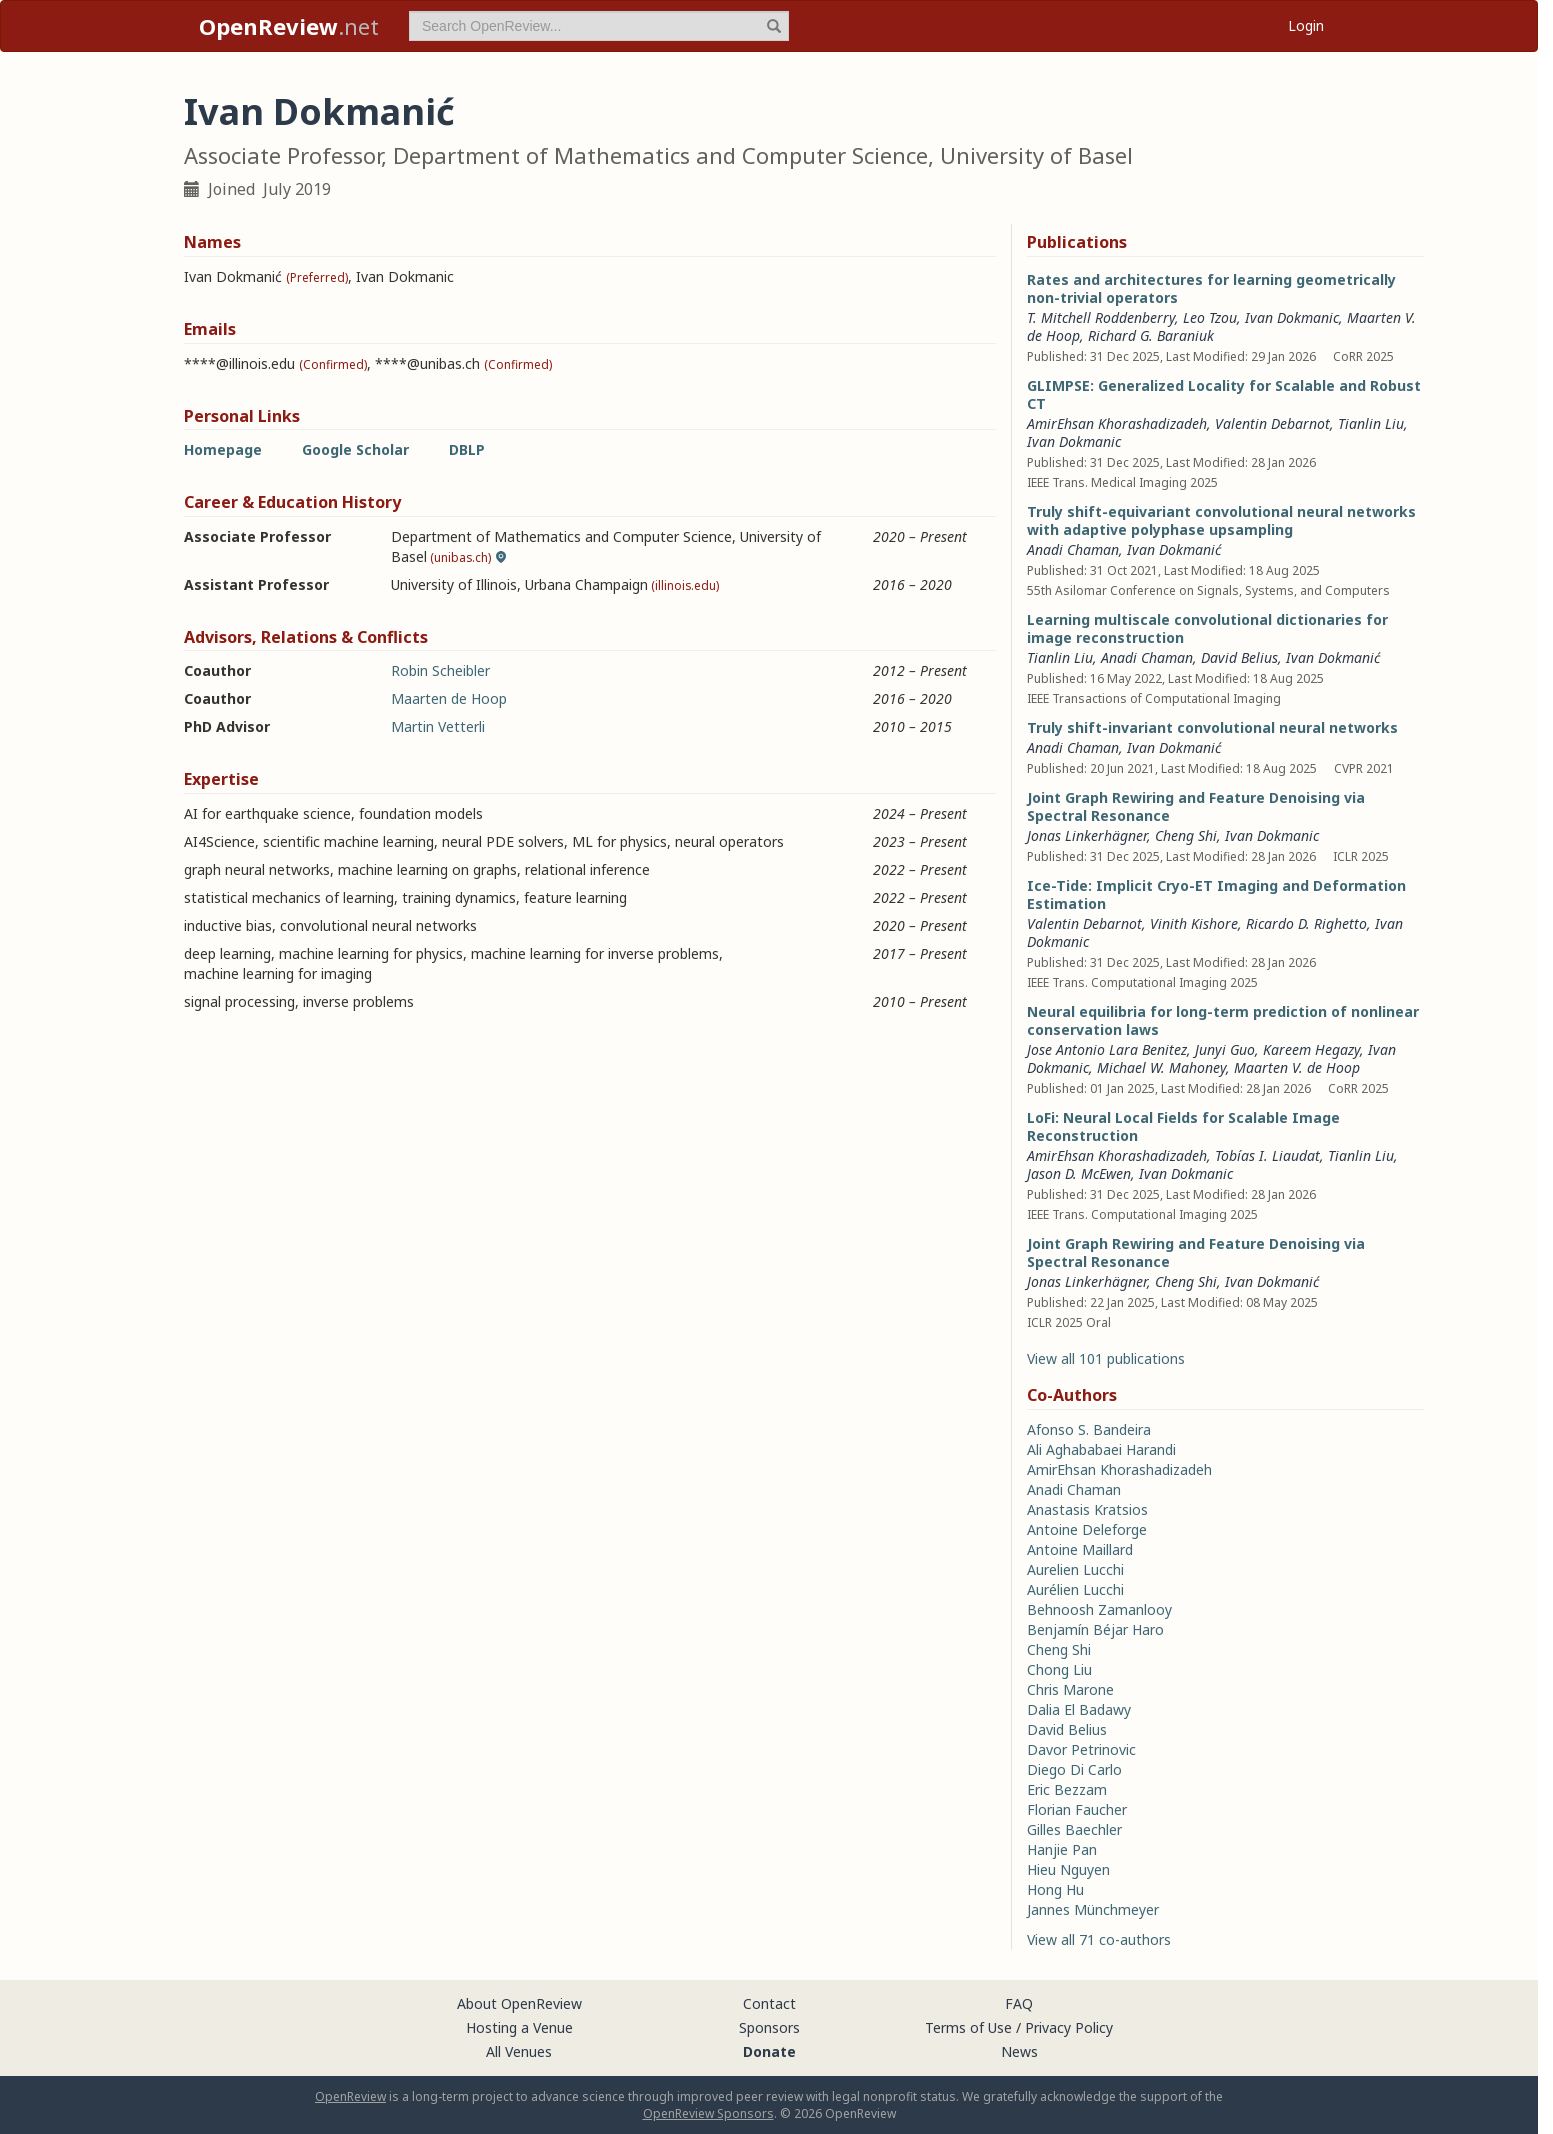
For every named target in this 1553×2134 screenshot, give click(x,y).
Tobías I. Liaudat (1267, 1155)
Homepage (223, 449)
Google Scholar (355, 449)
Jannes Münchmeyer (1093, 1909)
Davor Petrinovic (1081, 1749)
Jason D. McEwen (1079, 1173)
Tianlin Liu (1371, 423)
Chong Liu (1059, 1669)
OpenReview (350, 2096)
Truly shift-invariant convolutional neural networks (1212, 727)
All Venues (519, 2051)
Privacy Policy (1069, 2027)
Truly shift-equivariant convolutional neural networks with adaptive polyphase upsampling (1221, 520)
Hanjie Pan (1062, 1849)
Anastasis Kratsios (1087, 1509)
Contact (769, 2003)
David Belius (1239, 657)
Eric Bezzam (1067, 1789)
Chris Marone (1070, 1689)
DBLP (467, 449)
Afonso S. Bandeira (1089, 1429)
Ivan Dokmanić (1174, 549)
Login (1306, 25)
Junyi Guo (1225, 1049)
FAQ (1019, 2003)
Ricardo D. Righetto (1306, 923)
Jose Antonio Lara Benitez (1107, 1049)
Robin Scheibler (440, 670)
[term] (599, 26)
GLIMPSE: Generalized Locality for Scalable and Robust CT (1224, 394)
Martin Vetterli (438, 726)
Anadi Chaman (1073, 549)
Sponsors (769, 2027)
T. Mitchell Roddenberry (1101, 317)
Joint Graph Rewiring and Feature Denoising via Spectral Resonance (1196, 806)
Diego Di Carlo (1074, 1769)
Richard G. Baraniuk (1151, 335)
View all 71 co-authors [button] (1099, 1939)
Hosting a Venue (519, 2027)
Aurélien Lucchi (1075, 1589)
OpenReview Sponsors (708, 2113)
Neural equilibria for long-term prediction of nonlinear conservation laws (1223, 1020)
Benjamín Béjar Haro (1095, 1629)
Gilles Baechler (1074, 1829)
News (1019, 2051)
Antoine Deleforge (1087, 1529)
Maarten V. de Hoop (1297, 1067)
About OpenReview (519, 2003)
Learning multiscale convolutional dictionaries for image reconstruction (1207, 628)
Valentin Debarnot (1272, 423)
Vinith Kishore (1194, 923)
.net (289, 26)
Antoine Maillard (1080, 1549)
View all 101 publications (1106, 1358)
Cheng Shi (1186, 835)
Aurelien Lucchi (1075, 1569)
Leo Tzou (1210, 317)
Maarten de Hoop (449, 698)
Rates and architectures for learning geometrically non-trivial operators (1211, 288)
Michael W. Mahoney (1161, 1067)
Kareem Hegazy (1311, 1049)
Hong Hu (1055, 1889)
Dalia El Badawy (1079, 1709)
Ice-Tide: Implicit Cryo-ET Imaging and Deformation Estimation (1216, 894)
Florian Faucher (1077, 1809)
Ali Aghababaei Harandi (1101, 1449)
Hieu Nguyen (1068, 1869)
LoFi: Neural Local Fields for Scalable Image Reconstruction (1183, 1126)
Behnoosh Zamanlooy (1099, 1609)
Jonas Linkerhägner (1087, 835)
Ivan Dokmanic (1292, 317)
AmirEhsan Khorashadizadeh (1117, 423)
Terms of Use (968, 2027)
